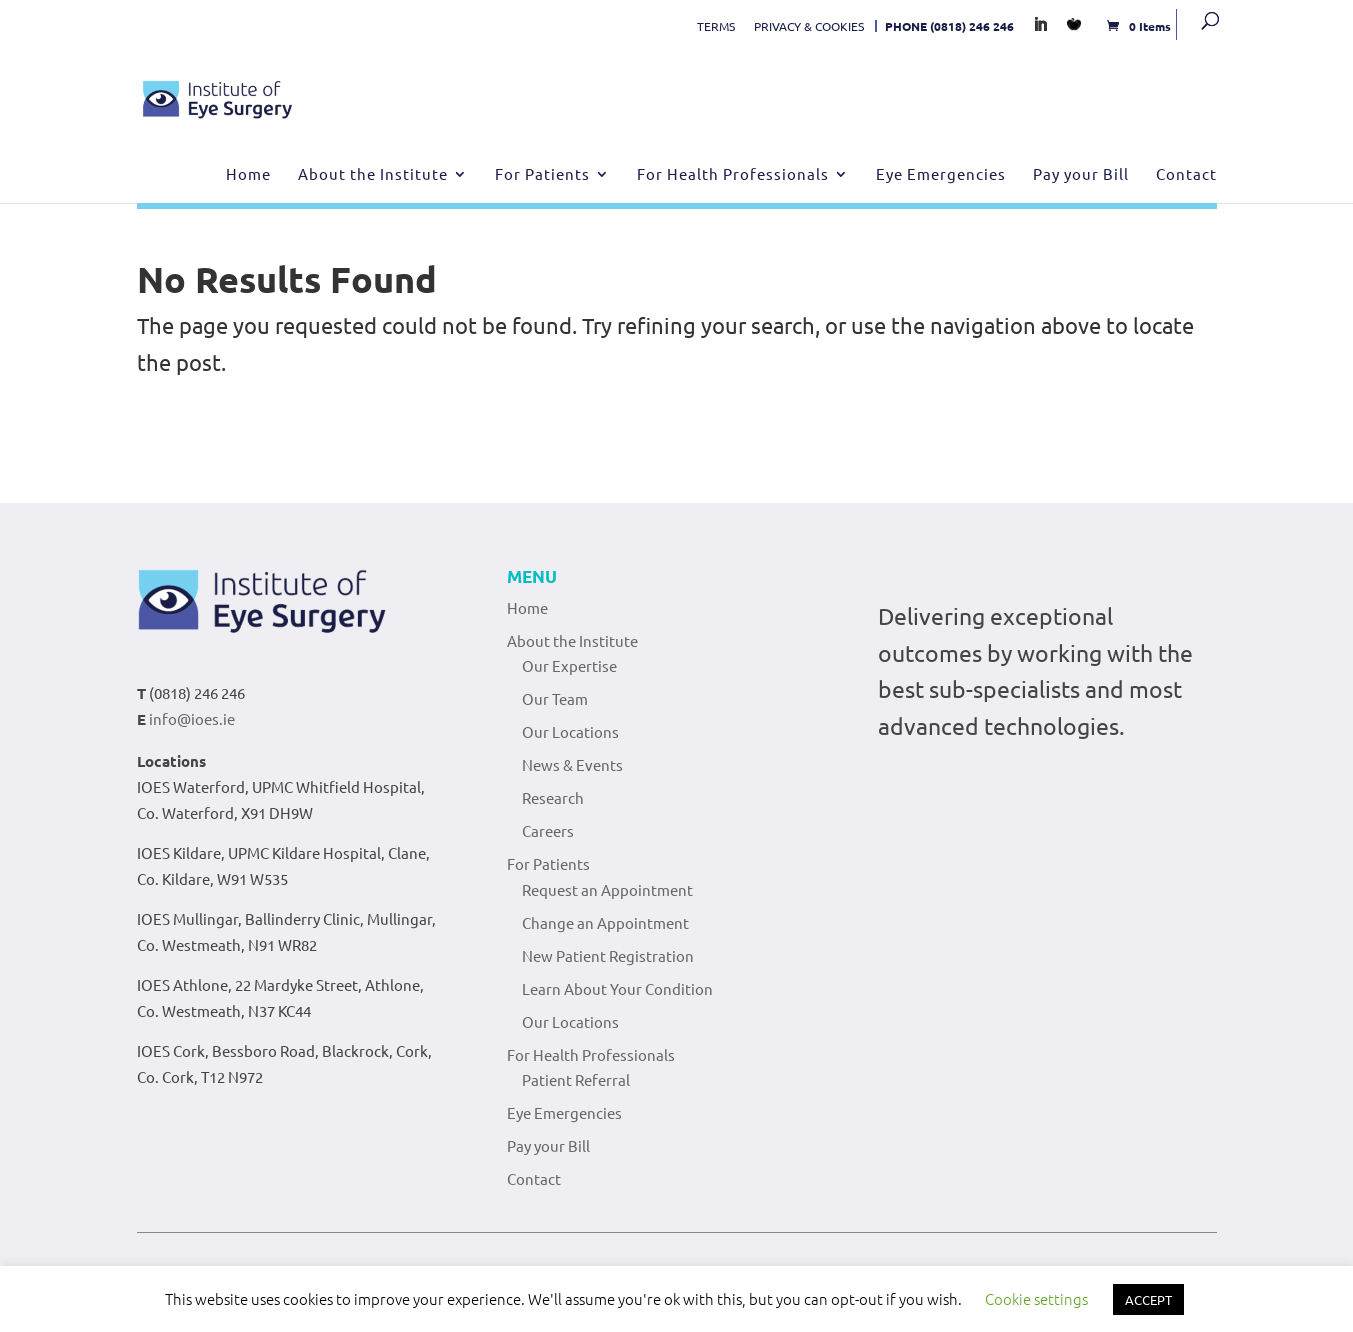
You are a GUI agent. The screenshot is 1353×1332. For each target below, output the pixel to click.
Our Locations (570, 731)
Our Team (555, 698)
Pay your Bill (1081, 175)
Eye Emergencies (941, 175)
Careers (548, 830)
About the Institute (373, 175)
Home (248, 175)
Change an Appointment (605, 922)
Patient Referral (576, 1079)
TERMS (716, 26)
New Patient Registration (608, 955)
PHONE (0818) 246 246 (949, 26)
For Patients (542, 175)
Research (553, 797)
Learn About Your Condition (617, 988)
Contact (1186, 175)
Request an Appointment (607, 889)
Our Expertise (569, 665)
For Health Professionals (733, 175)
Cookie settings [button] (1036, 1298)
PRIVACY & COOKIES (809, 26)
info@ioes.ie (192, 718)
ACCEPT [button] (1148, 1299)
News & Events (572, 764)
